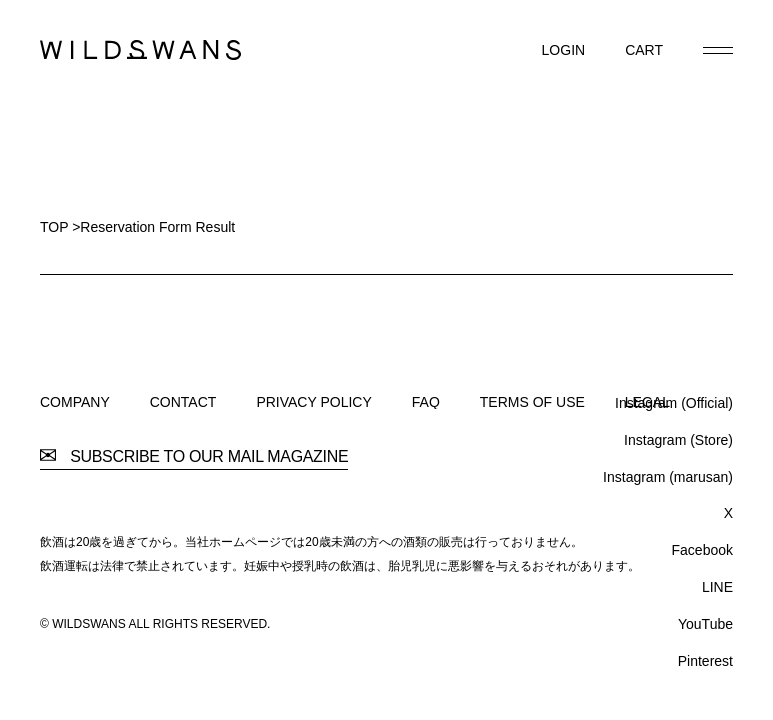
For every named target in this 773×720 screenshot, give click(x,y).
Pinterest (705, 661)
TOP (54, 227)
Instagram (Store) (678, 440)
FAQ (426, 402)
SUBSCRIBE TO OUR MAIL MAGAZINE (194, 457)
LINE (717, 587)
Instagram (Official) (674, 403)
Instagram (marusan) (668, 477)
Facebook (702, 550)
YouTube (705, 624)
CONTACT (183, 402)
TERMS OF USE (532, 402)
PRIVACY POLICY (313, 402)
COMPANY (75, 402)
